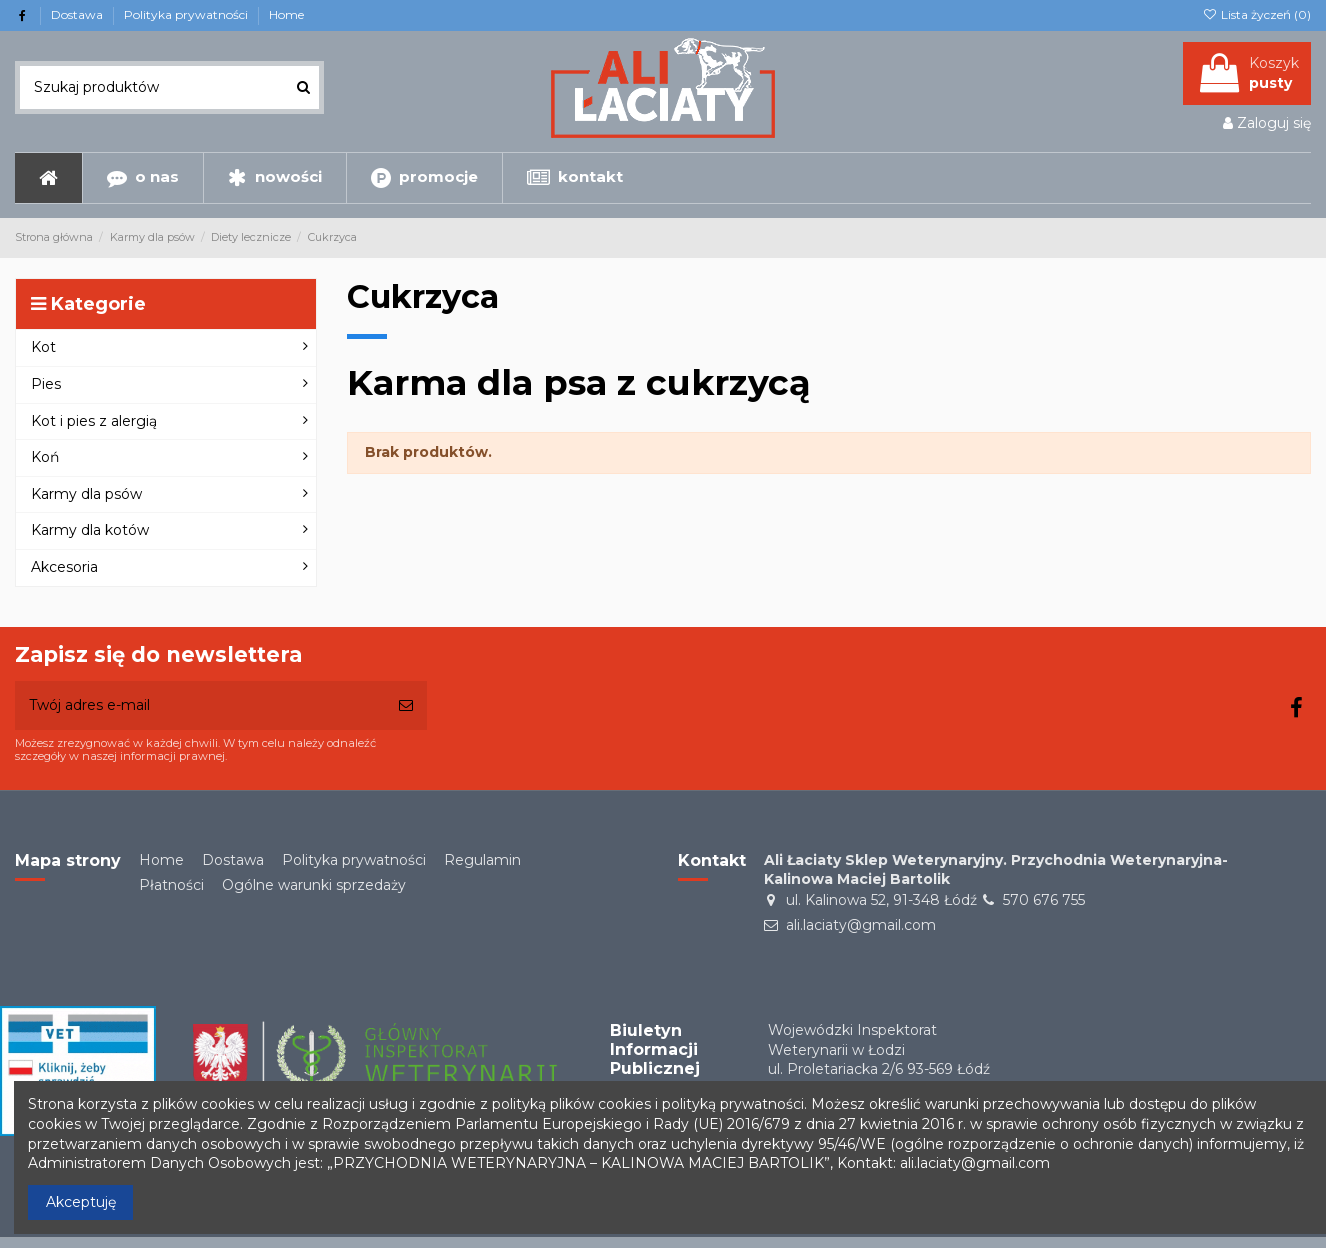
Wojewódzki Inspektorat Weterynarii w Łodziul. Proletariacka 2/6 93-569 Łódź (879, 1049)
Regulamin (482, 860)
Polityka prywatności (187, 14)
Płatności (171, 885)
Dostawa (78, 14)
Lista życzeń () (1257, 14)
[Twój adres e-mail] (200, 705)
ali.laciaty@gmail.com (861, 925)
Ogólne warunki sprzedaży (314, 885)
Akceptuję (81, 1202)
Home (286, 14)
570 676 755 (1044, 900)
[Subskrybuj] (406, 705)
